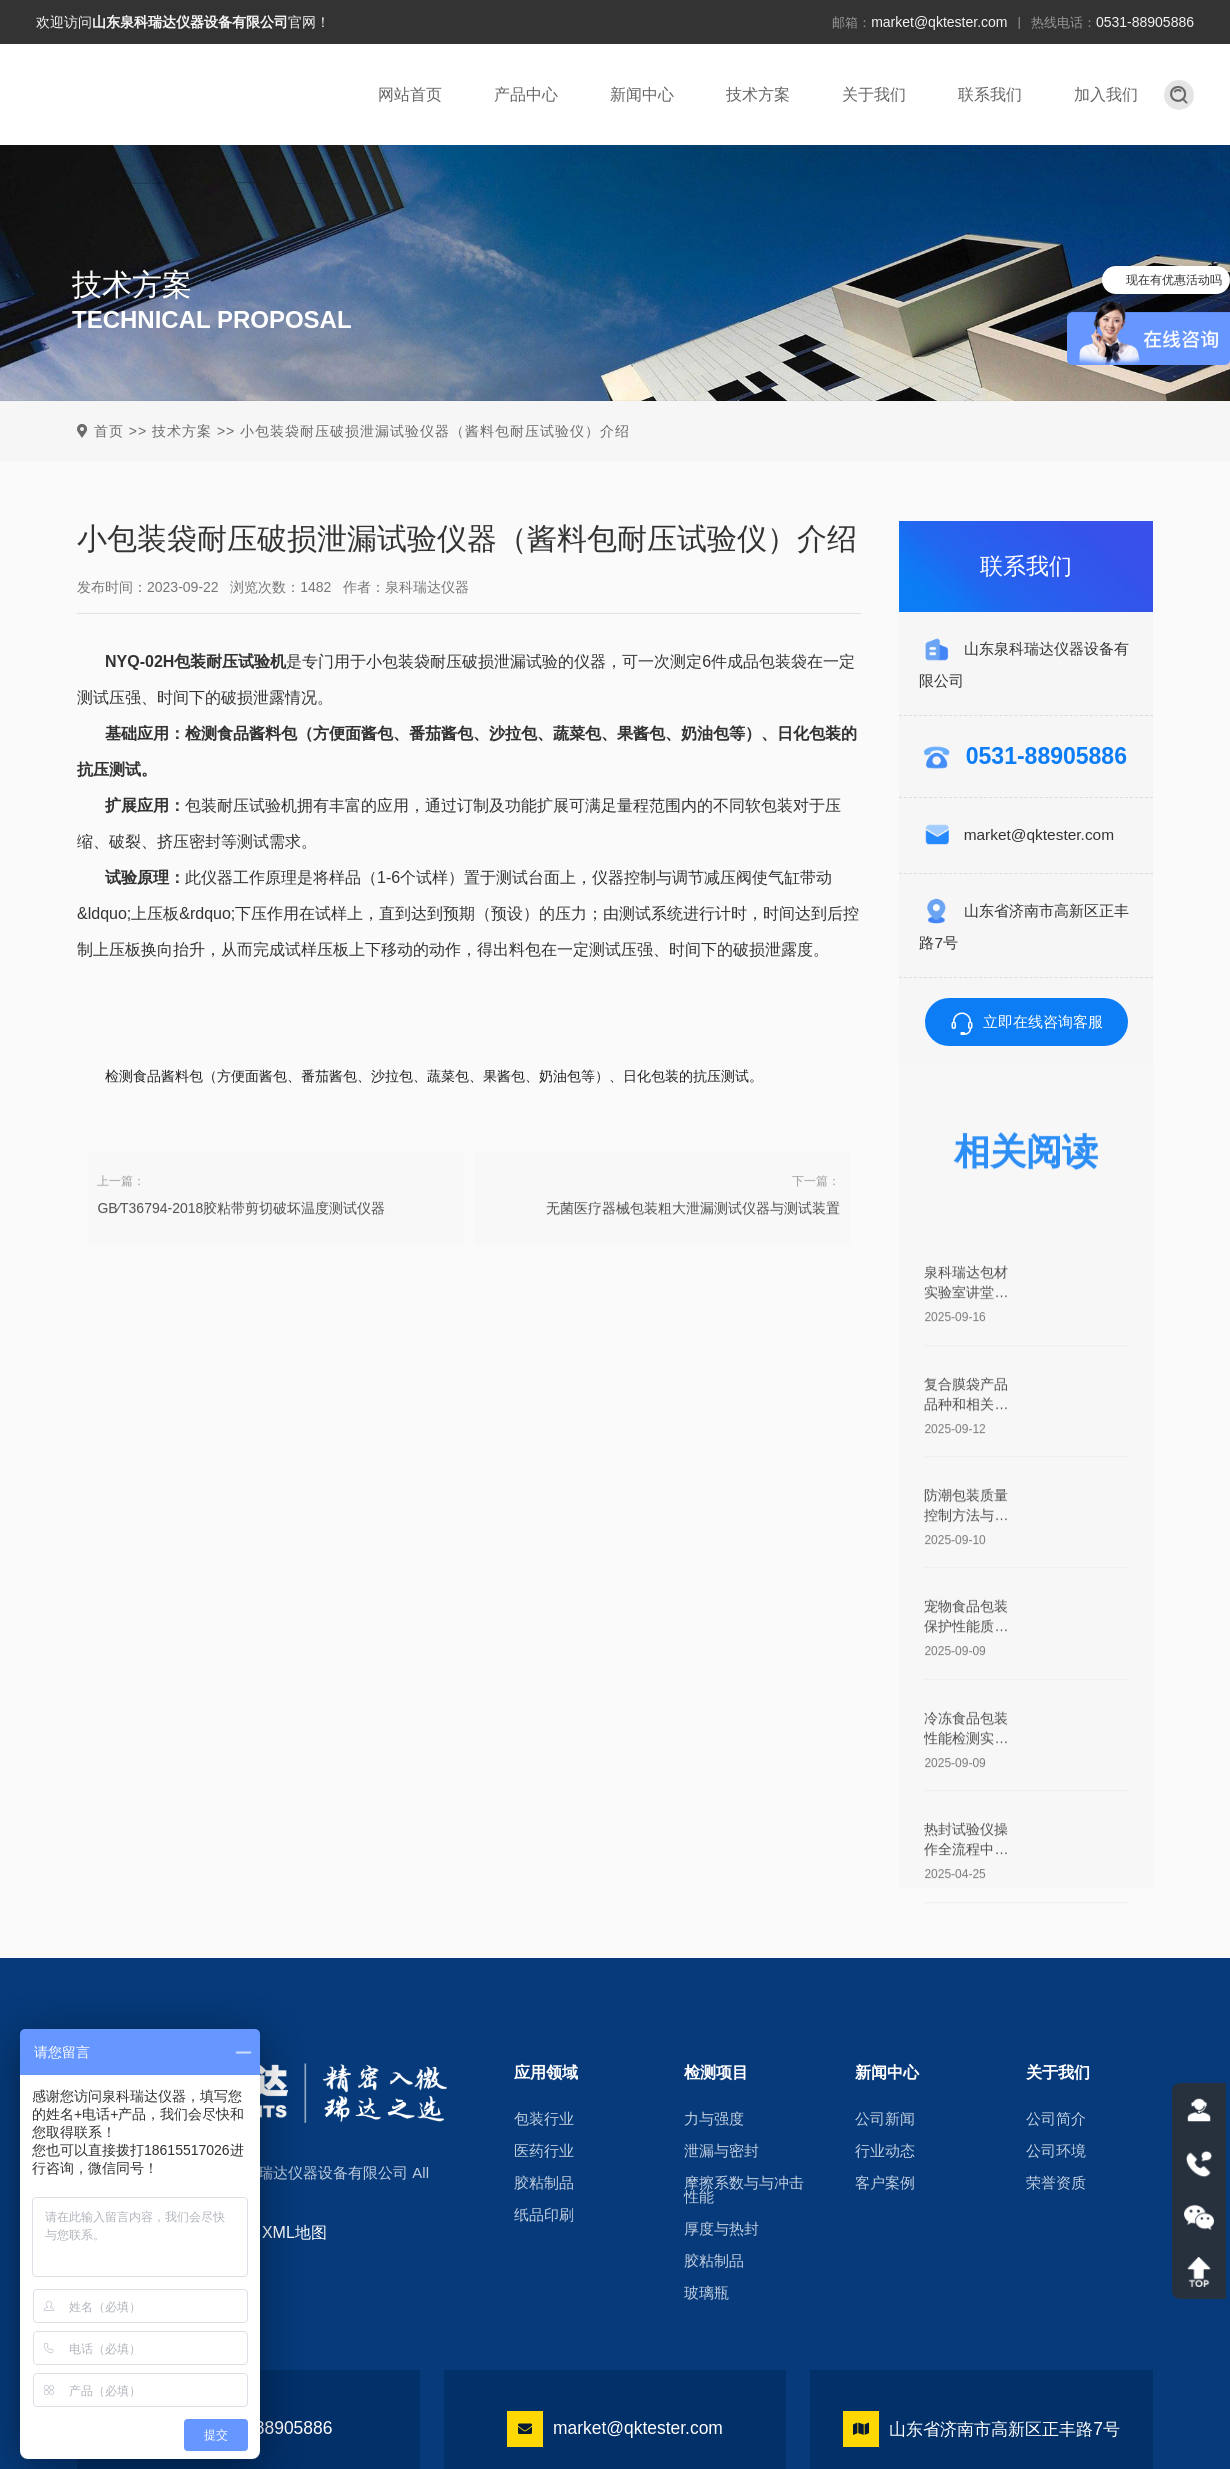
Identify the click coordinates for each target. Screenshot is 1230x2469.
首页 (109, 431)
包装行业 (544, 2119)
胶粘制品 (544, 2183)
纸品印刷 (544, 2215)
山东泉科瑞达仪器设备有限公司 (190, 22)
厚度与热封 (721, 2229)
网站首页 (410, 94)
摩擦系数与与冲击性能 (744, 2190)
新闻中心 (642, 94)
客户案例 (885, 2183)
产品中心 (526, 94)
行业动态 (885, 2151)
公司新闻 (885, 2119)
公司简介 (1056, 2119)
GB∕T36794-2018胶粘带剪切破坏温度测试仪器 (241, 1247)
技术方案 (758, 94)
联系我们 (990, 94)
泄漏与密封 (721, 2151)
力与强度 (714, 2119)
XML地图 (294, 2232)
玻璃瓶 (706, 2293)
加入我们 (1106, 94)
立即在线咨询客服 (1026, 1021)
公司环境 (1056, 2151)
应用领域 (546, 2071)
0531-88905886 (1145, 22)
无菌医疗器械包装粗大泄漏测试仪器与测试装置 (693, 1247)
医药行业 (544, 2151)
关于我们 (874, 94)
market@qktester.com (939, 22)
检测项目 (716, 2071)
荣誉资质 (1056, 2183)
